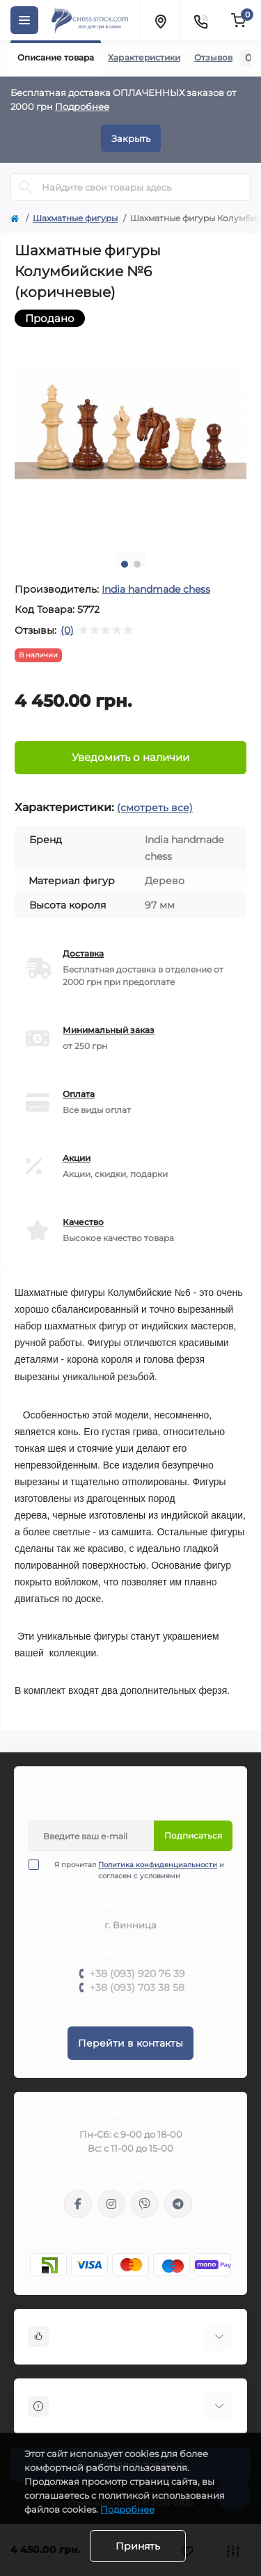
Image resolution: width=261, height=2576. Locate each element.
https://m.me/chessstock (77, 2203)
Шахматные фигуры (75, 218)
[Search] (25, 187)
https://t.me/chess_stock (178, 2203)
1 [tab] (124, 564)
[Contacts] (200, 20)
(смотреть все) (155, 807)
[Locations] (160, 20)
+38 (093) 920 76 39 (137, 1973)
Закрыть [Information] (130, 138)
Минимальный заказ (109, 1030)
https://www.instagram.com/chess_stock (111, 2203)
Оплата (79, 1094)
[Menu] (24, 20)
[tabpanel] (130, 425)
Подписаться (193, 1835)
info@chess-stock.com (131, 2235)
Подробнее (82, 106)
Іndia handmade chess (156, 589)
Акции (76, 1158)
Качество (83, 1222)
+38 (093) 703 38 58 (137, 1987)
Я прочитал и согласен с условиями (135, 1869)
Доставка (83, 953)
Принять (138, 2546)
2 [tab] (137, 564)
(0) (67, 630)
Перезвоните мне (130, 2005)
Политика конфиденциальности (157, 1864)
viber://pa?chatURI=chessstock (144, 2203)
